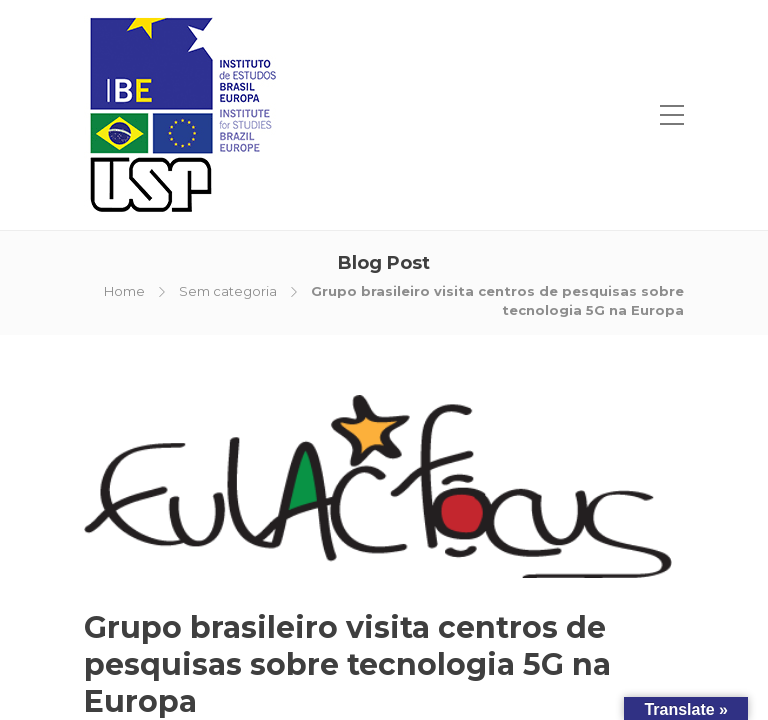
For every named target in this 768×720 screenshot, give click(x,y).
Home (124, 291)
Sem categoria (228, 291)
